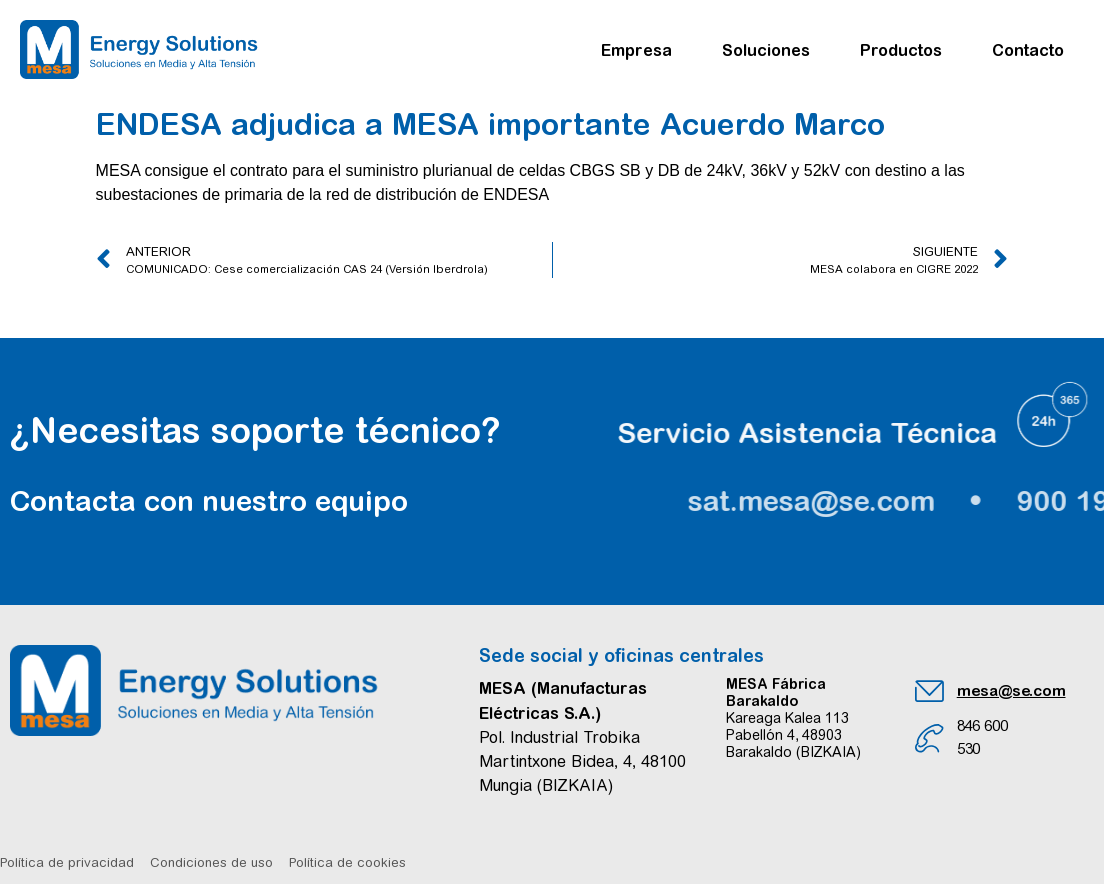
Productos (906, 50)
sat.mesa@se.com (903, 501)
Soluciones (771, 50)
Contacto (1028, 50)
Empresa (641, 50)
